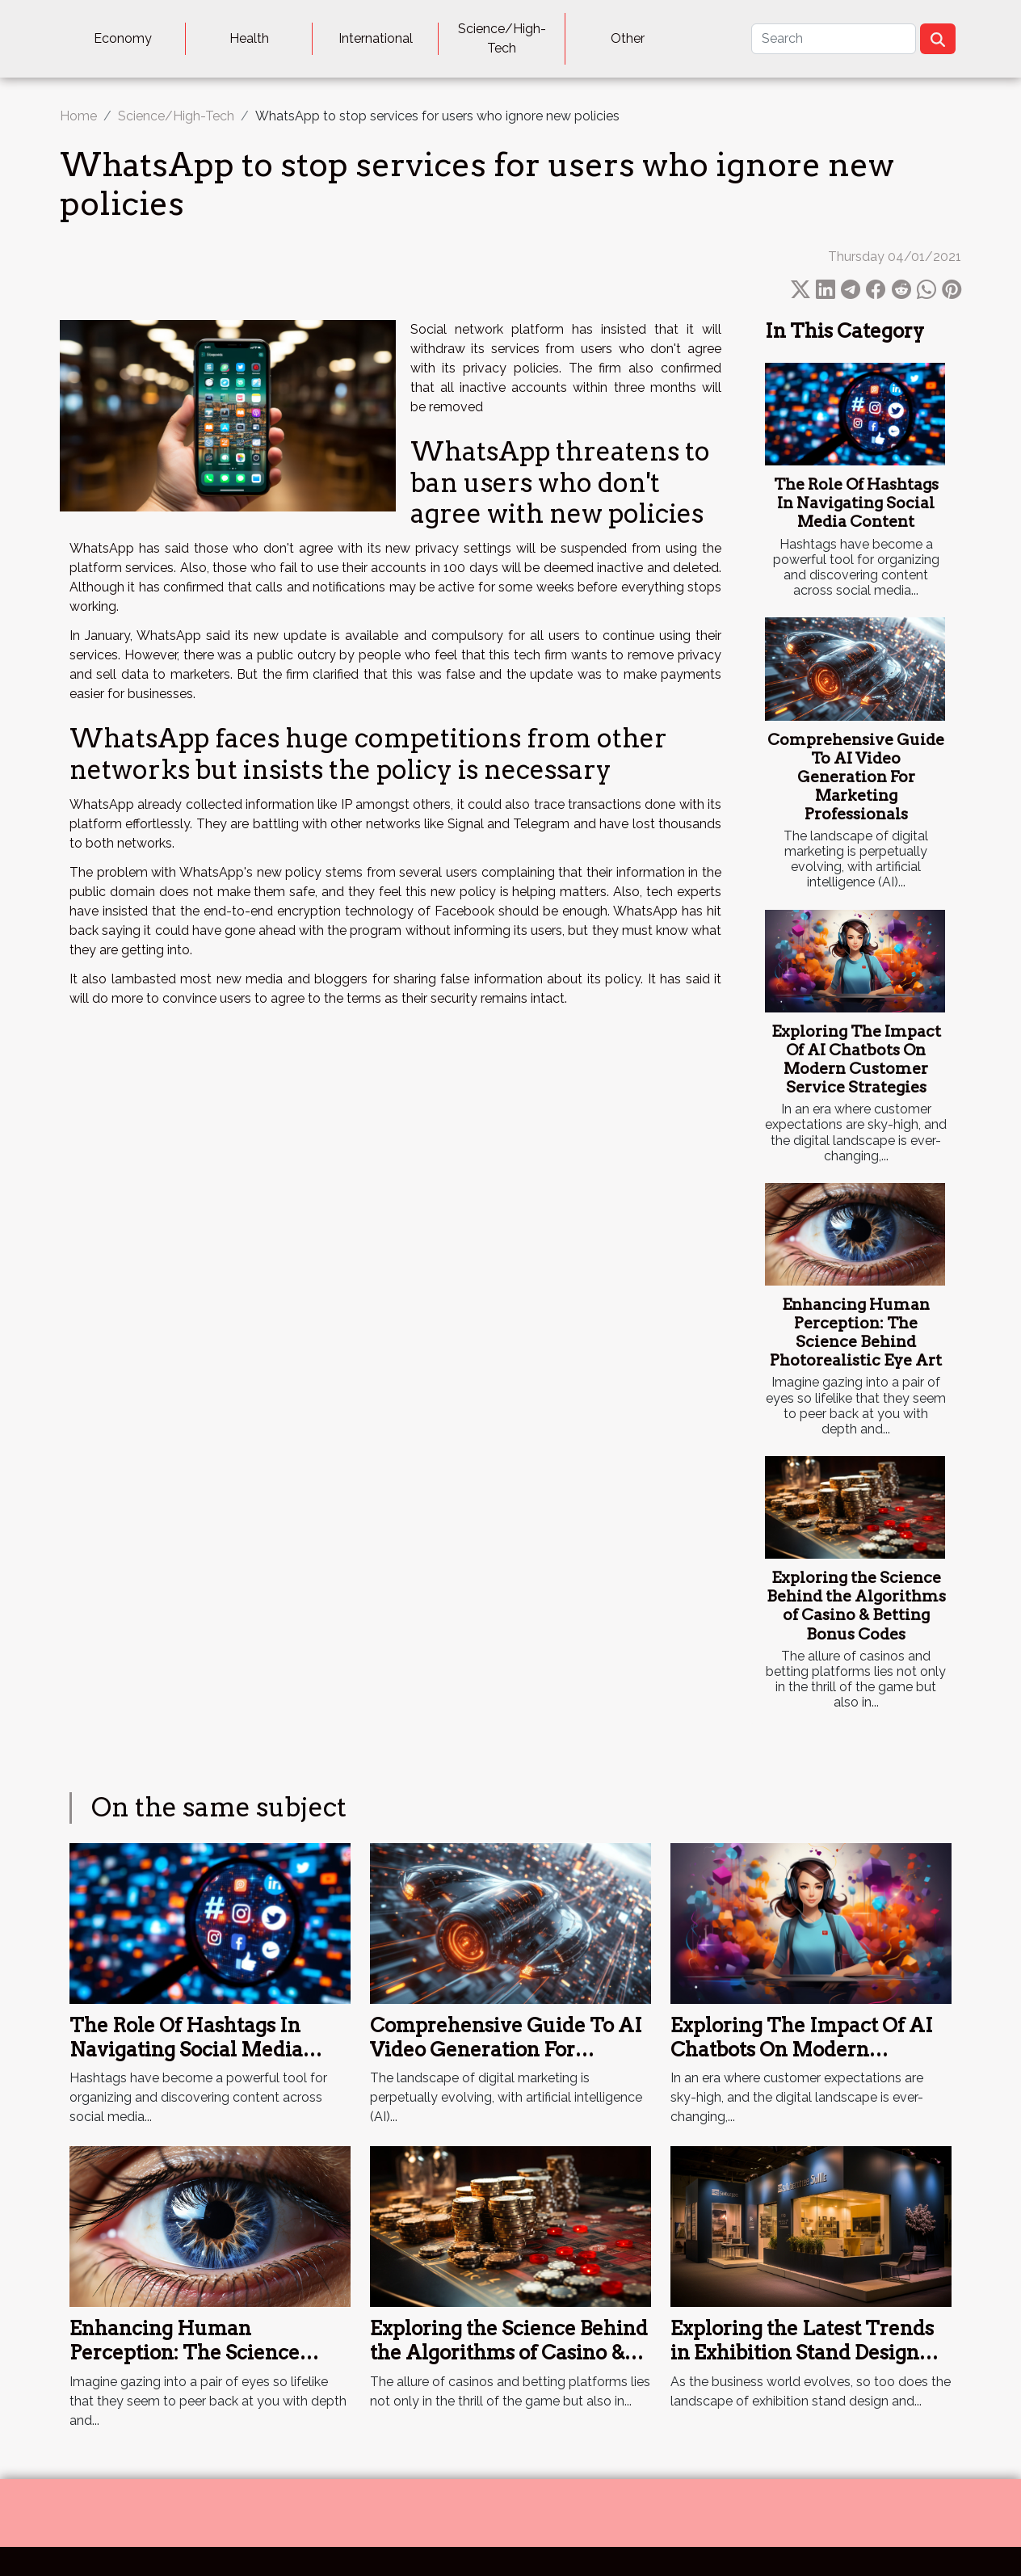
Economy (123, 38)
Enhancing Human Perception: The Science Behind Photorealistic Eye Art (856, 1332)
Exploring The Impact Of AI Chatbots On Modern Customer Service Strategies (856, 1059)
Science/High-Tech (502, 38)
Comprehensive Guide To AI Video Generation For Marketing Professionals (855, 776)
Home (78, 116)
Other (628, 38)
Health (249, 38)
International (375, 38)
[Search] (833, 38)
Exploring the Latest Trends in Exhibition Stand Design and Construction (802, 2353)
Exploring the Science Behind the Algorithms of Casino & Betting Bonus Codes (856, 1605)
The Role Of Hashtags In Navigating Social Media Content (856, 503)
